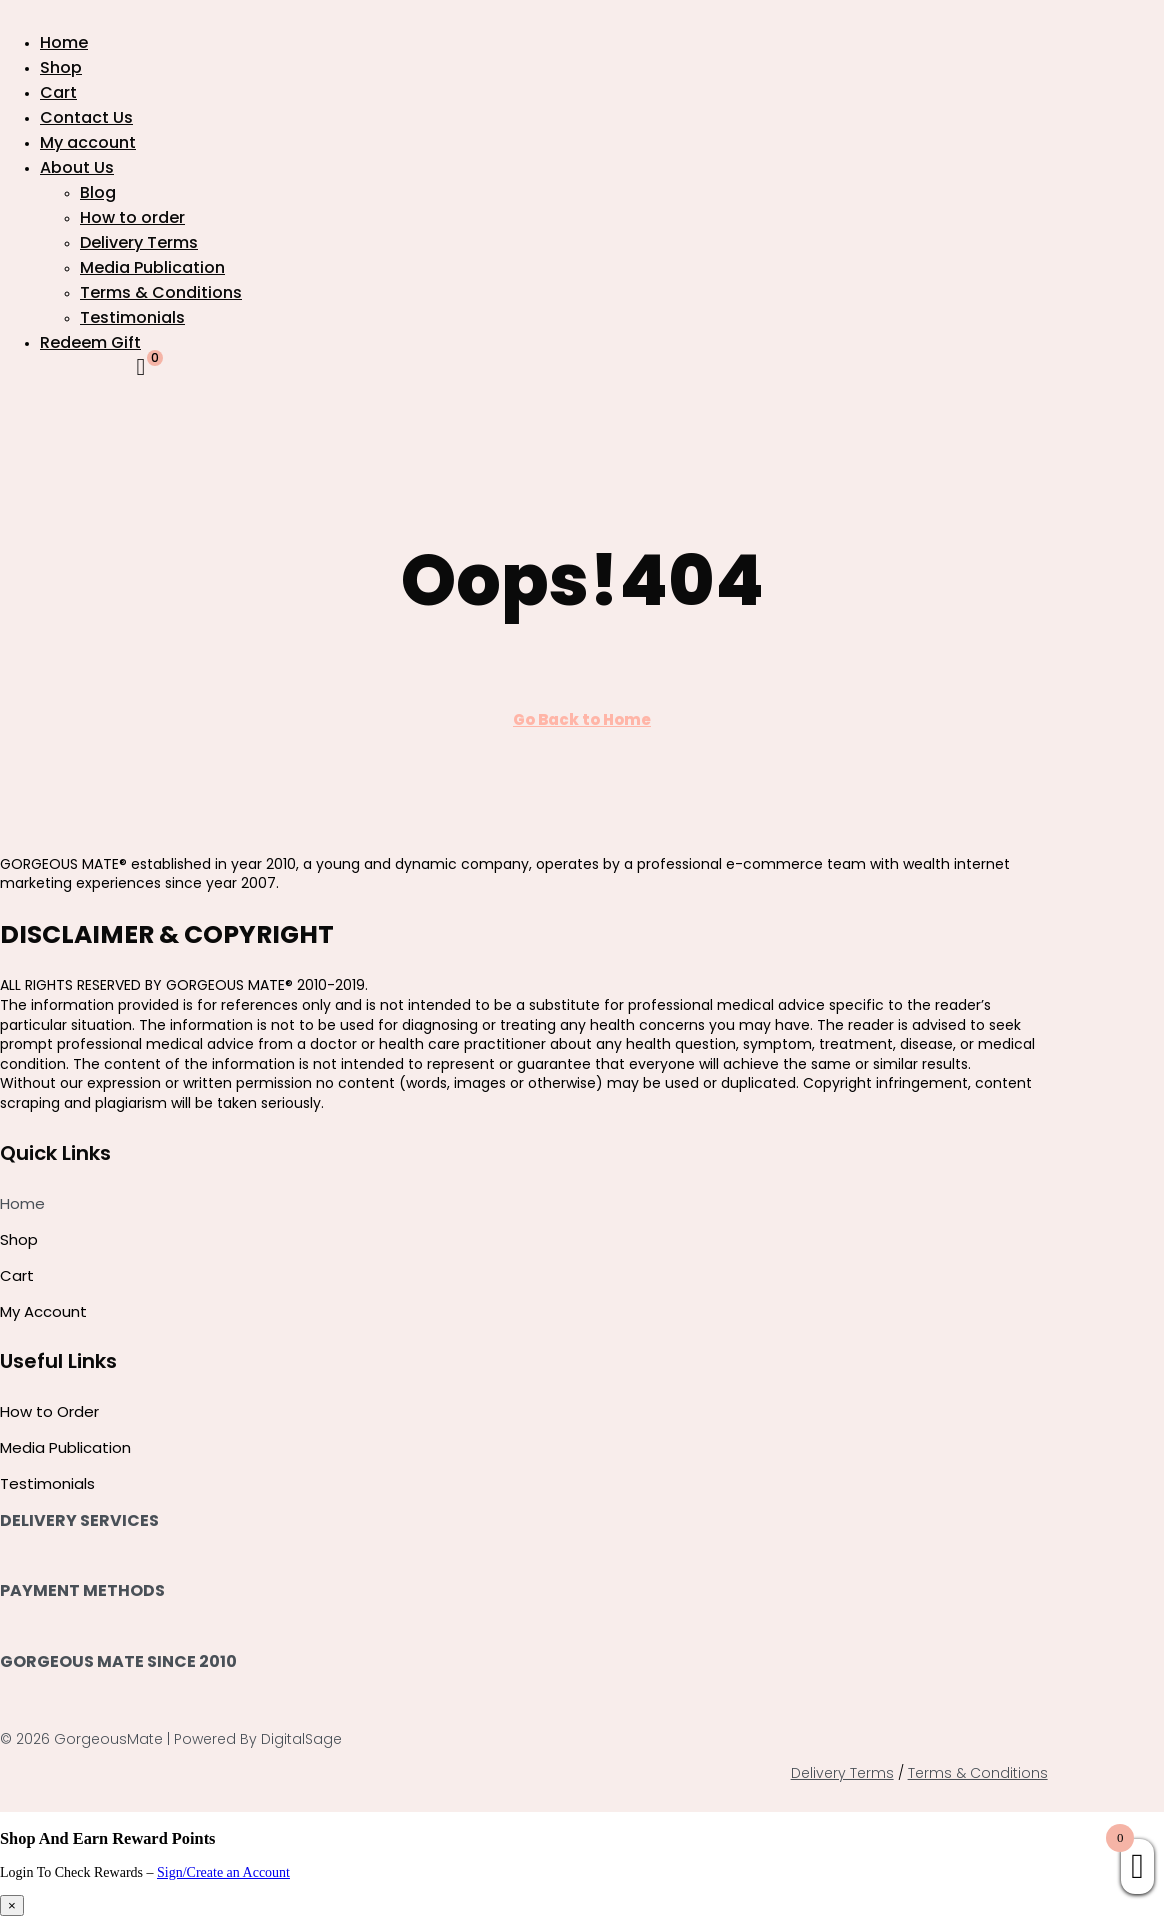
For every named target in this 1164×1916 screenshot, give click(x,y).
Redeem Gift (90, 342)
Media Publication (152, 267)
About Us (77, 167)
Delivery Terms (139, 242)
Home (64, 42)
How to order (132, 217)
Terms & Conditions (161, 292)
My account (88, 142)
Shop (61, 67)
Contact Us (86, 117)
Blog (98, 192)
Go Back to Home (582, 719)
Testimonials (132, 317)
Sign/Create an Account (223, 1872)
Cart (58, 92)
